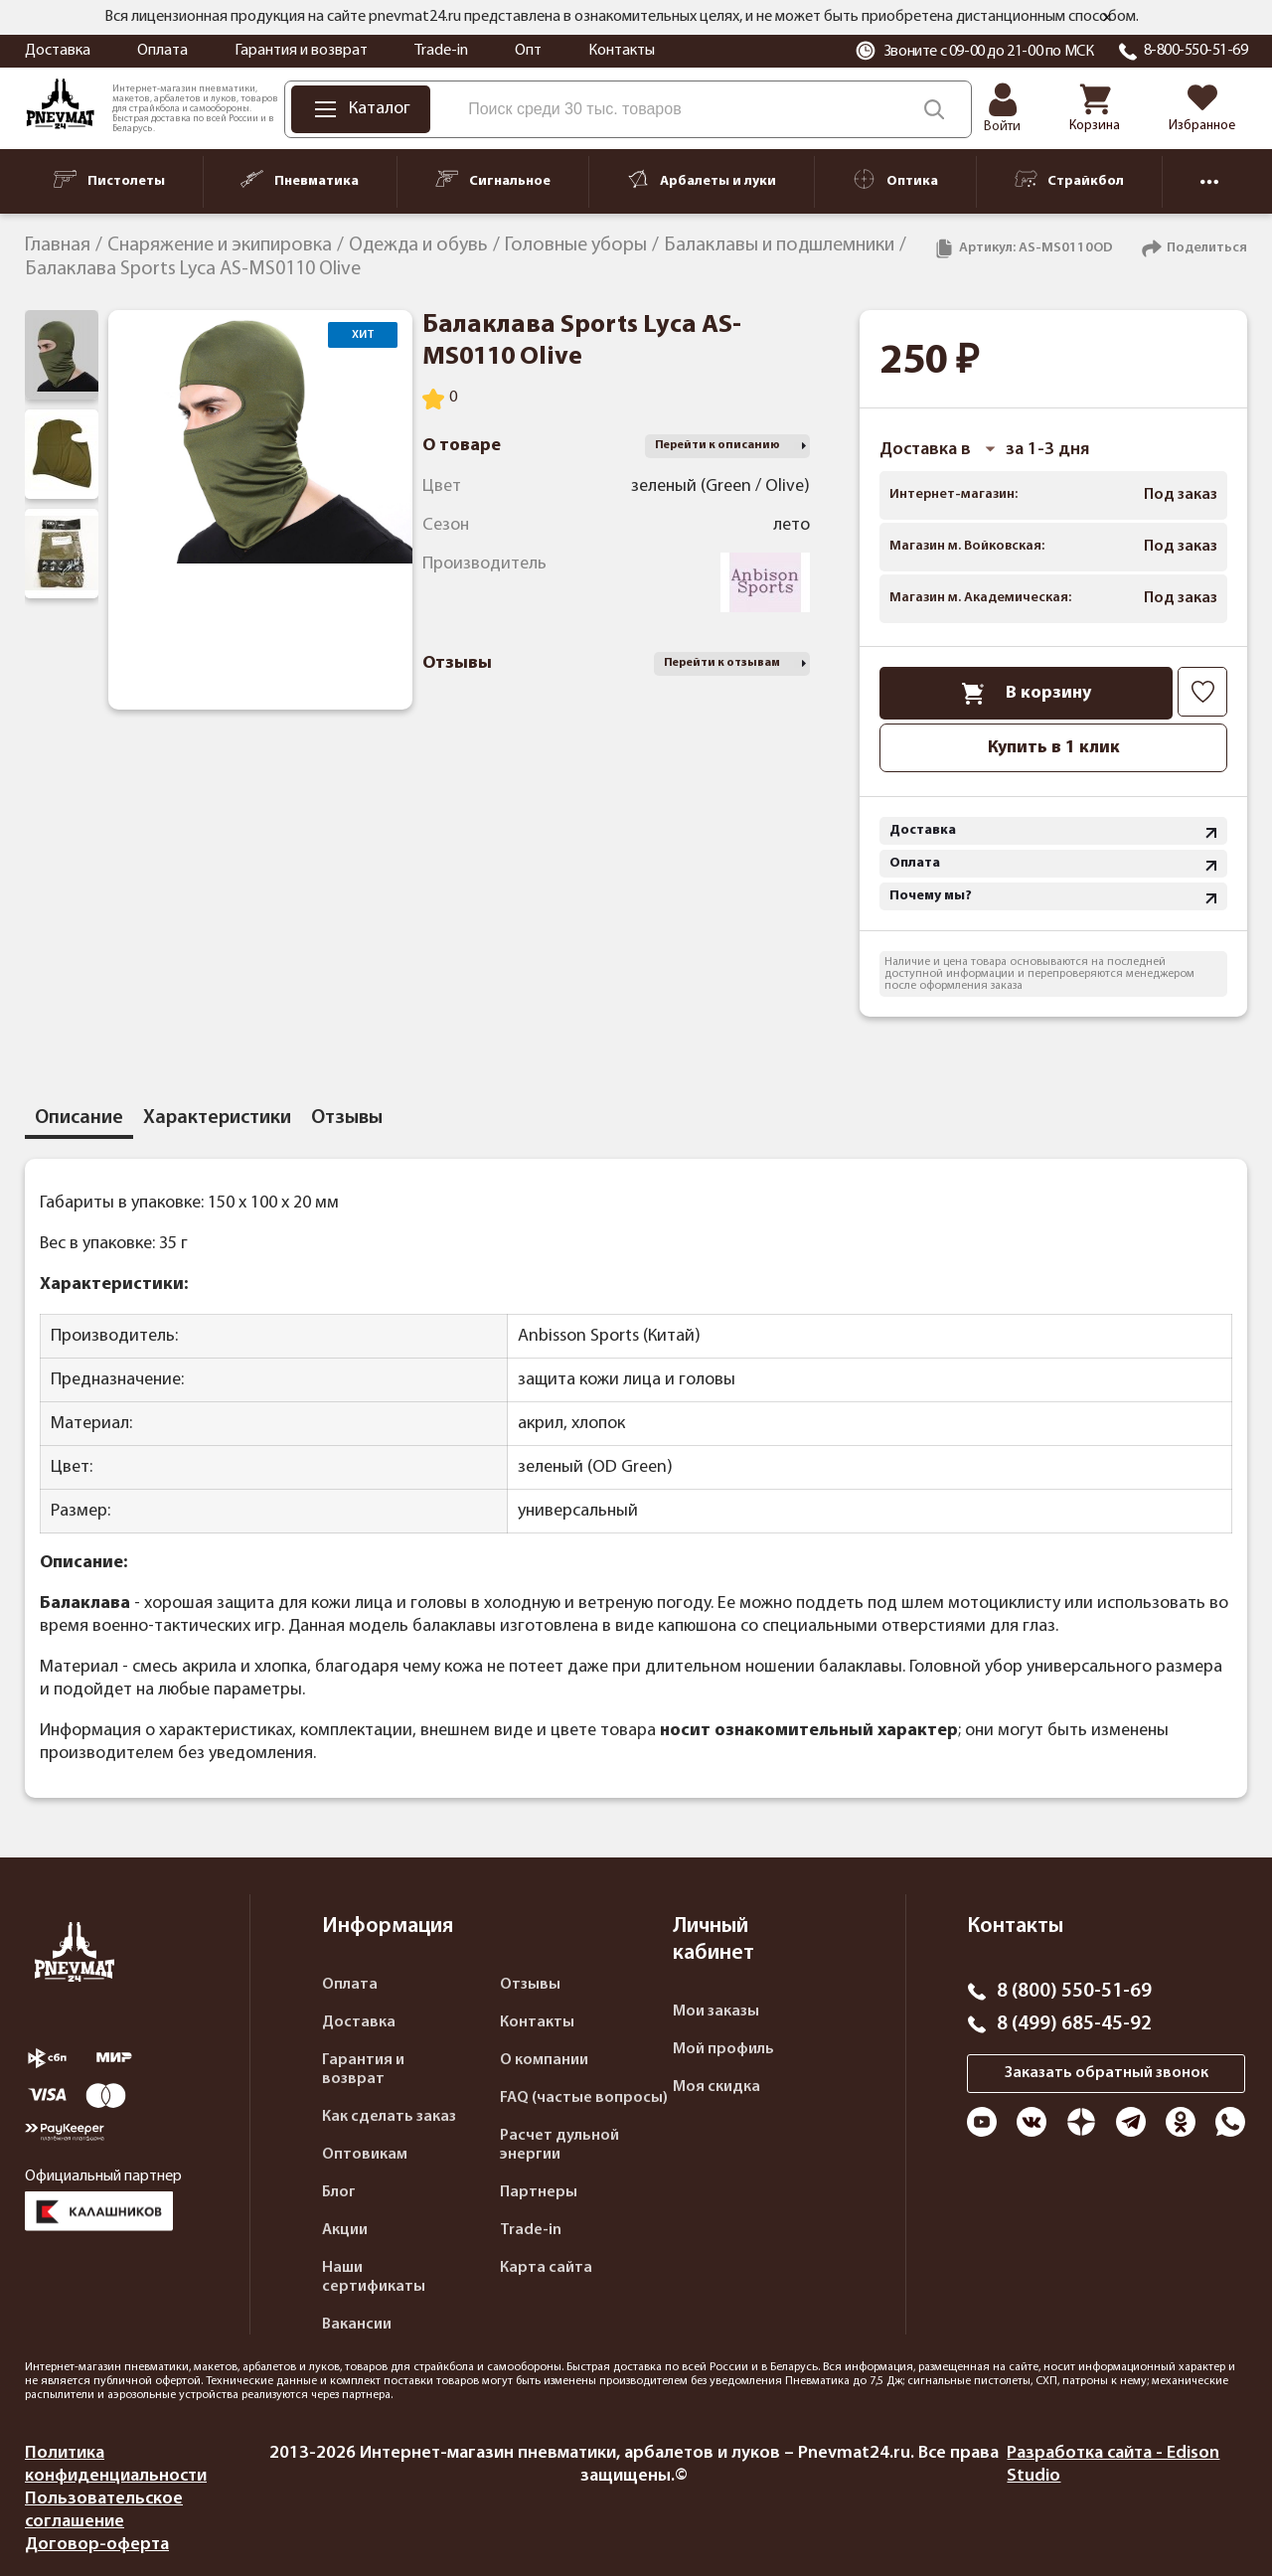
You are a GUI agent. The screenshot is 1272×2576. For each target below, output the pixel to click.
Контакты (621, 51)
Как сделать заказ (389, 2117)
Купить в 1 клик (1054, 747)
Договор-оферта (97, 2544)
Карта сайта (546, 2268)
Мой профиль (723, 2049)
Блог (339, 2192)
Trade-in (441, 51)
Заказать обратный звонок (1106, 2073)
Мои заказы (716, 2011)
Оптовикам (364, 2155)
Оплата (162, 51)
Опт (528, 51)
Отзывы (530, 1985)
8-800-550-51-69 (1196, 51)
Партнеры (538, 2192)
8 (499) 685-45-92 (1074, 2024)
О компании (544, 2060)
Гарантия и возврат (301, 51)
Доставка (57, 51)
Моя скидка (716, 2087)
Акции (345, 2230)
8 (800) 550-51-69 (1074, 1992)
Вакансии (357, 2325)
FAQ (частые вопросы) (584, 2098)
